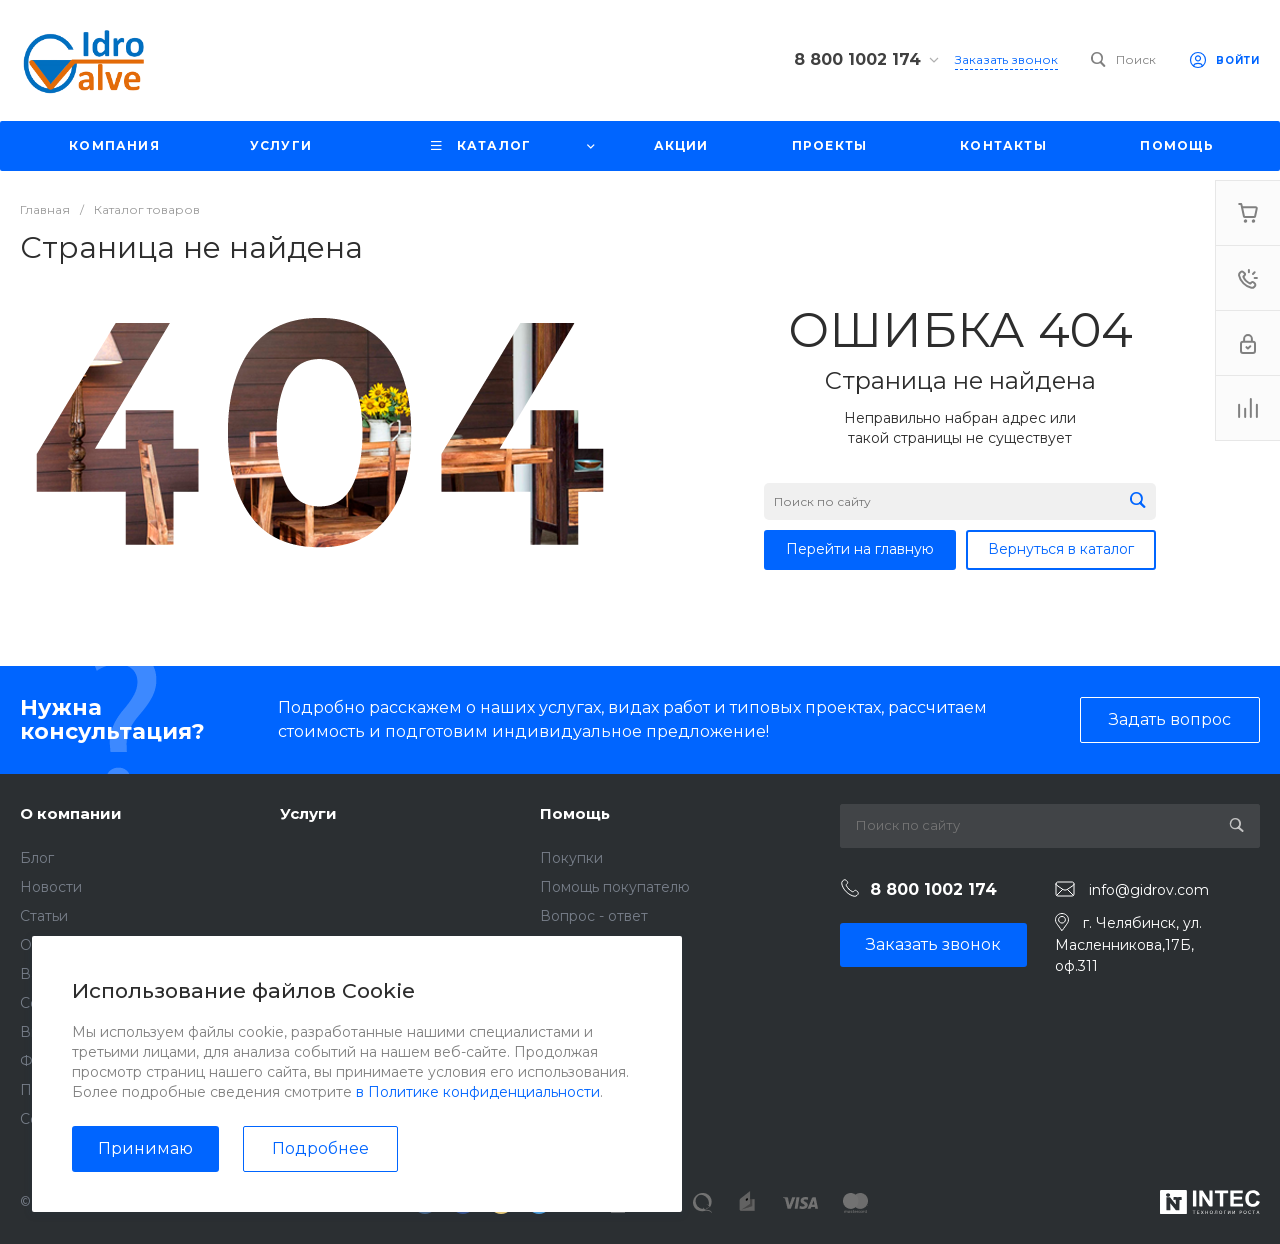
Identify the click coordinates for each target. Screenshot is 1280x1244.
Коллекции (579, 974)
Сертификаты (68, 1119)
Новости (51, 887)
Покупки (571, 858)
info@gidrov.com (1149, 890)
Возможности (589, 1032)
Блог (37, 858)
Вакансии (55, 974)
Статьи (44, 916)
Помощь (575, 813)
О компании (71, 813)
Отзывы (47, 945)
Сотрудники (64, 1003)
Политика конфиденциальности (135, 1090)
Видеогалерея (72, 1032)
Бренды (569, 945)
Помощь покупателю (615, 887)
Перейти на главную (860, 549)
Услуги (308, 813)
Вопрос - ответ (594, 916)
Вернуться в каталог (1061, 549)
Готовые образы (597, 1003)
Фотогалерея (67, 1061)
